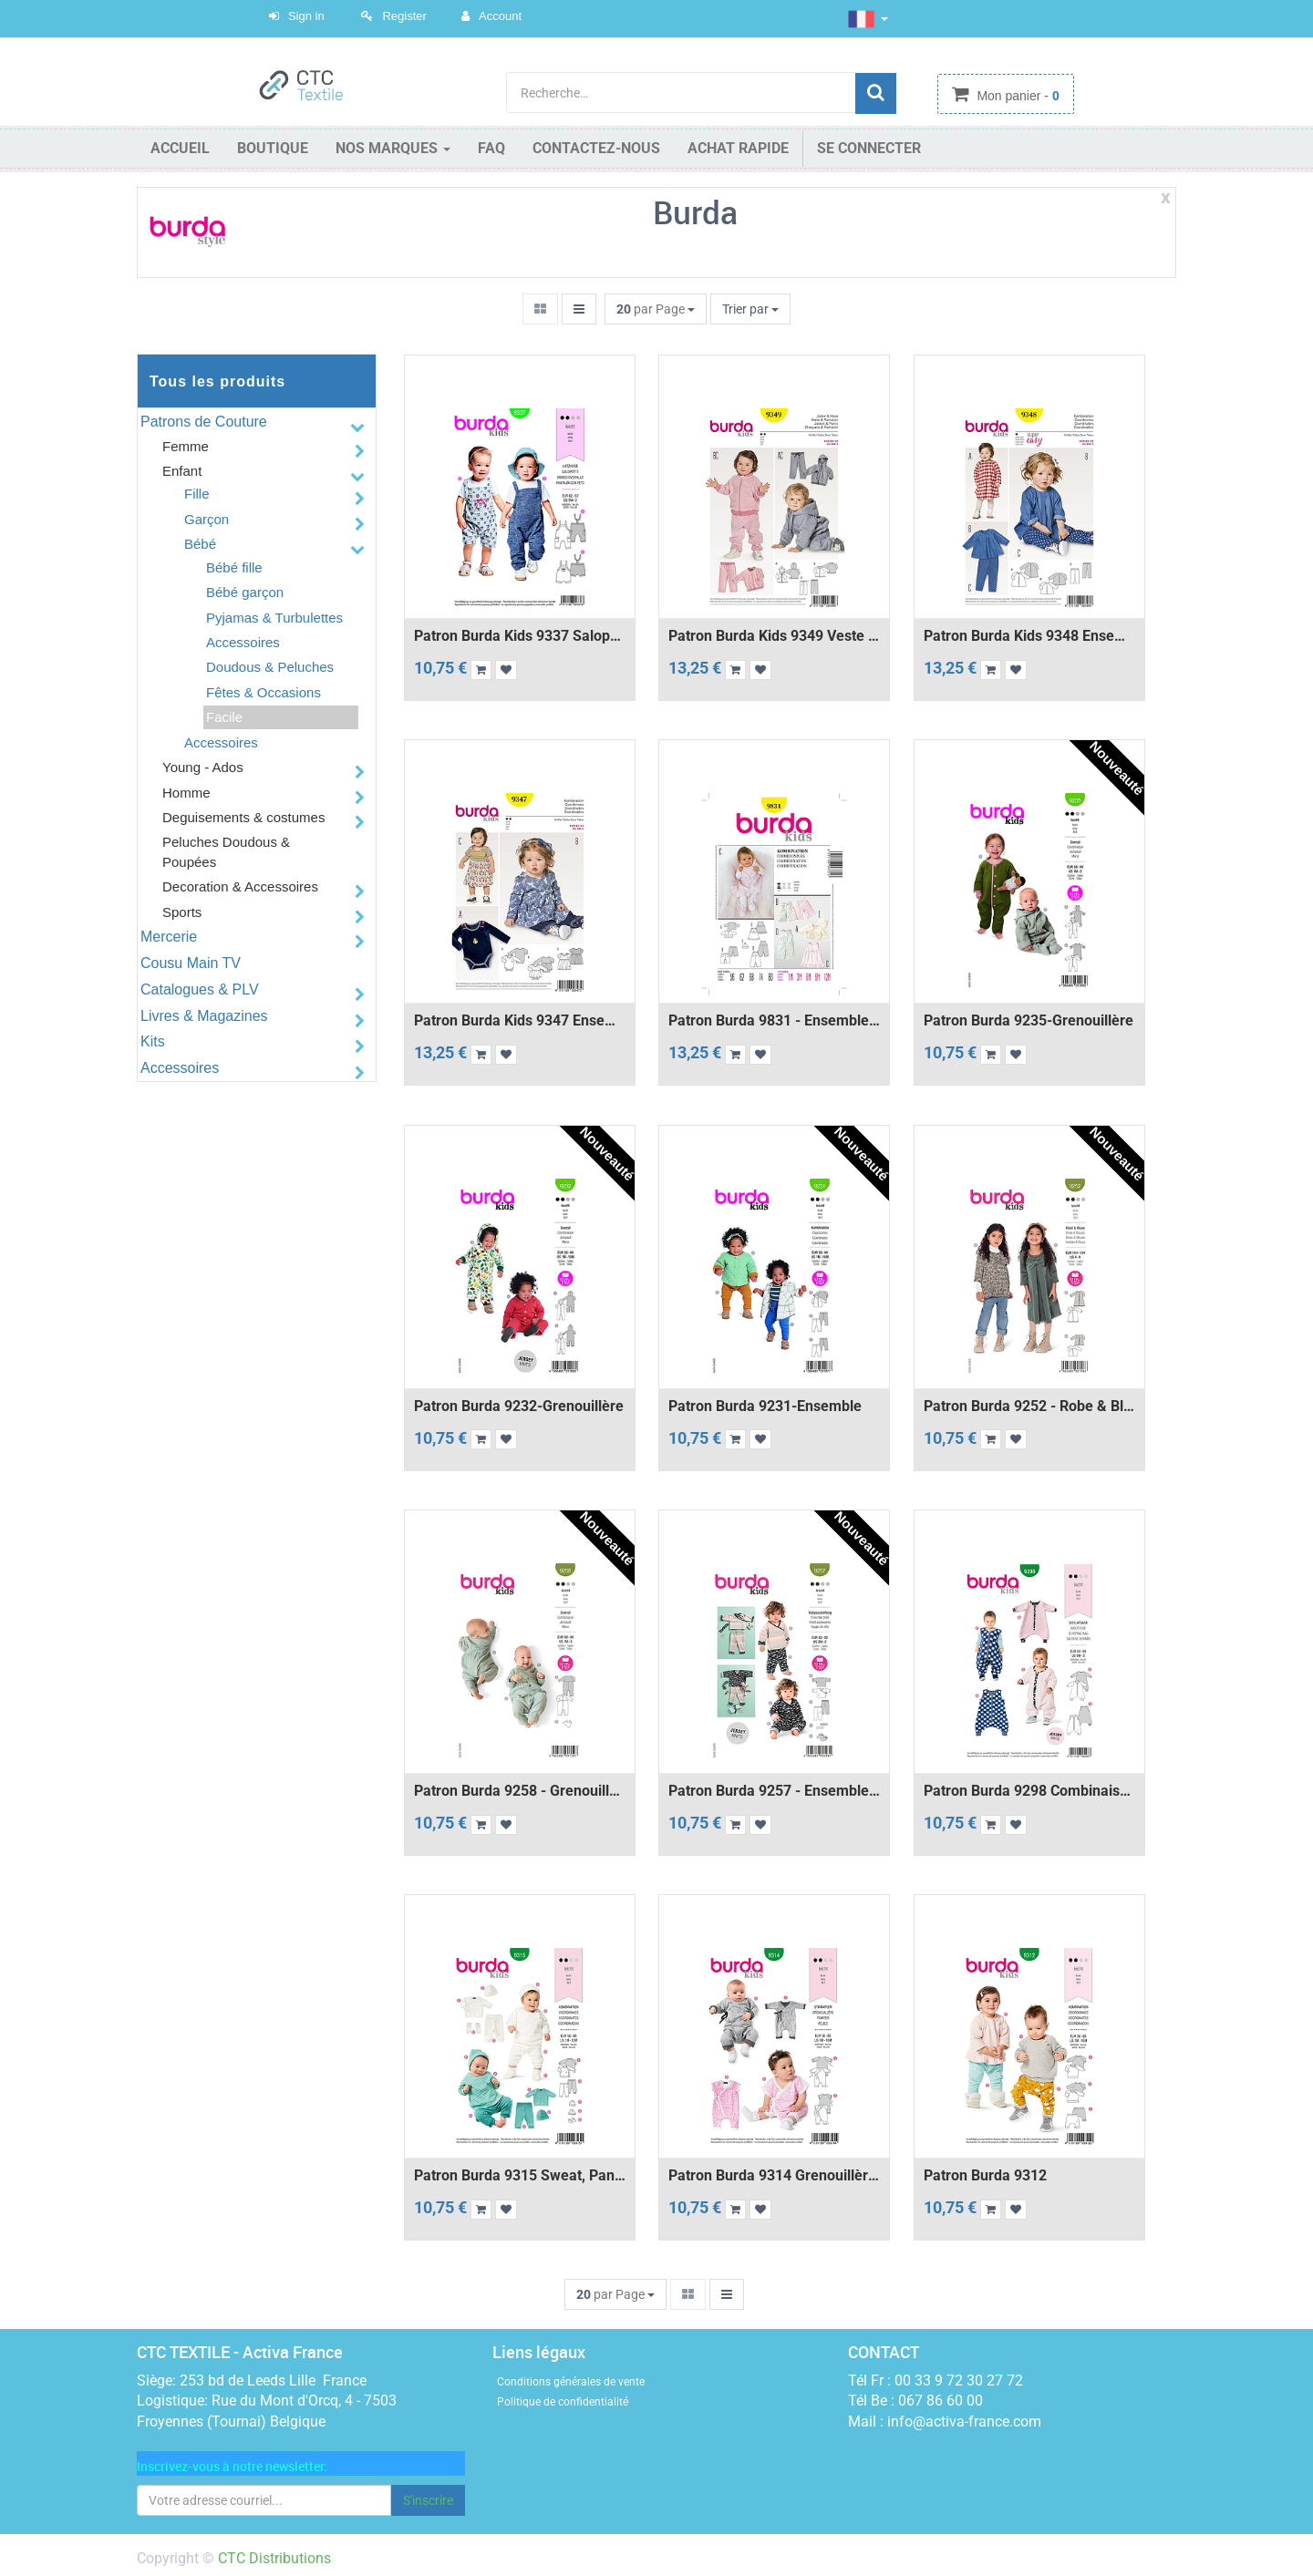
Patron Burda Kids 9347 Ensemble (519, 1021)
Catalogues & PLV (199, 989)
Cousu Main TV (190, 963)
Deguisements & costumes (243, 817)
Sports (182, 912)
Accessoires (243, 642)
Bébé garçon (245, 592)
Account (500, 16)
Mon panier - (1017, 95)
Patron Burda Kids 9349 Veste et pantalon (774, 636)
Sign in (306, 16)
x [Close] (1166, 197)
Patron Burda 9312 (985, 2176)
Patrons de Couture (203, 421)
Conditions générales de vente (571, 2381)
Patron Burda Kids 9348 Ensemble (1029, 636)
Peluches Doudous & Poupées (226, 851)
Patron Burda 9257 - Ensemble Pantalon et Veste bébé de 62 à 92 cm (774, 1791)
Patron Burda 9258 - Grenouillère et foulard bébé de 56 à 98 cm (519, 1791)
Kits (152, 1041)
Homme (186, 792)
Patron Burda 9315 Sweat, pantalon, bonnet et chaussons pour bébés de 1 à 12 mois (519, 2176)
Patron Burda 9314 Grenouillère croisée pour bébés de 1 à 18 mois (774, 2176)
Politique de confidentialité (562, 2402)
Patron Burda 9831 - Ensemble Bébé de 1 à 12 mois (774, 1021)
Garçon (206, 519)
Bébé (200, 543)
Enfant (182, 471)
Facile (224, 717)
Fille (197, 493)
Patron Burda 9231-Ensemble (765, 1406)
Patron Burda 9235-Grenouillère (1028, 1021)
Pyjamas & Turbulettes (274, 617)
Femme (185, 446)
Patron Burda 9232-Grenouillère (519, 1406)
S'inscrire (428, 2500)
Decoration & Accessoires (240, 886)
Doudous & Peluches (270, 667)
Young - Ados (202, 767)
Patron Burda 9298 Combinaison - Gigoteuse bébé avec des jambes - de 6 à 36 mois (1029, 1791)
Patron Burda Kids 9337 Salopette (519, 636)
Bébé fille (234, 567)
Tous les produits (217, 381)
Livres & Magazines (204, 1016)
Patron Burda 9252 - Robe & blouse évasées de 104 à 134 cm (1029, 1406)
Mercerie (168, 936)
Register (404, 16)
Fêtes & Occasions (263, 692)
